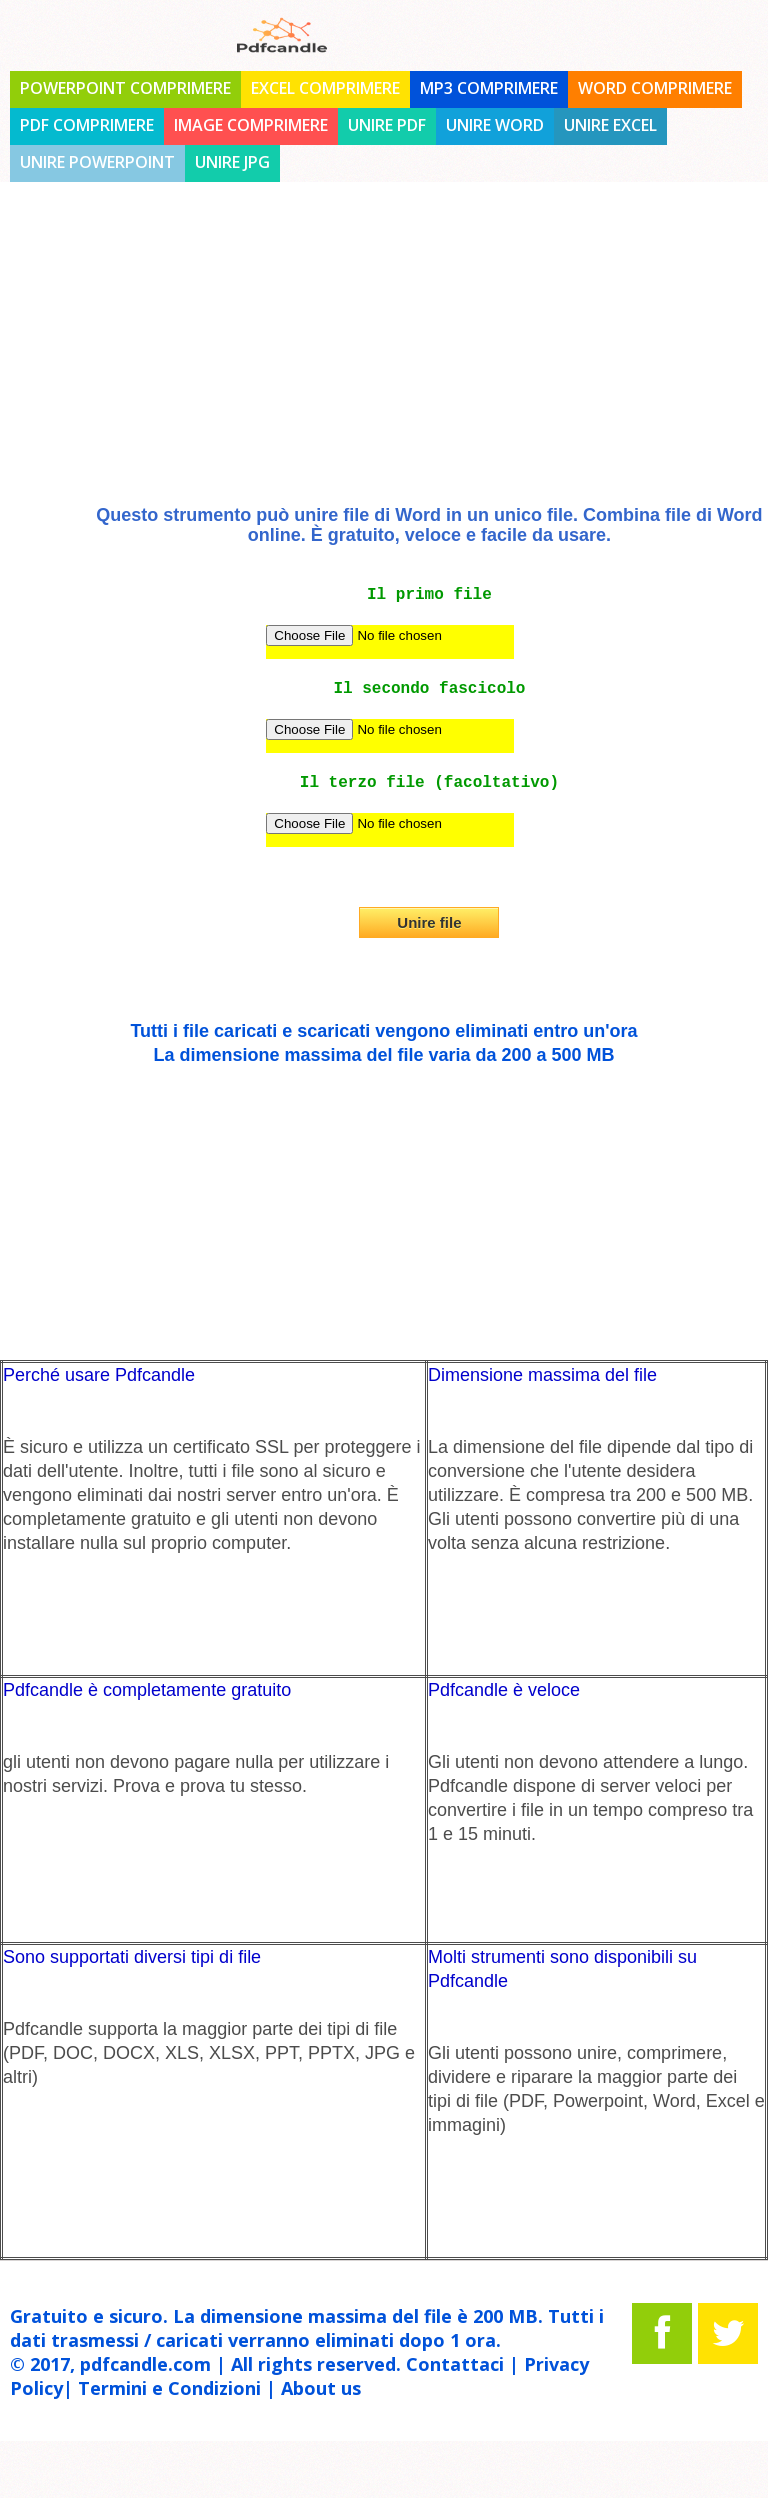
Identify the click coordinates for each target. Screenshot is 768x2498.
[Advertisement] (384, 360)
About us (321, 2388)
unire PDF (387, 125)
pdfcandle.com (145, 2364)
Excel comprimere (325, 88)
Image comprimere (251, 125)
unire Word (495, 125)
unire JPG (232, 162)
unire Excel (610, 125)
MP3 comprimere (489, 88)
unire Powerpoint (97, 162)
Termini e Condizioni (169, 2388)
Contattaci (455, 2364)
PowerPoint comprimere (125, 88)
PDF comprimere (87, 125)
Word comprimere (655, 88)
